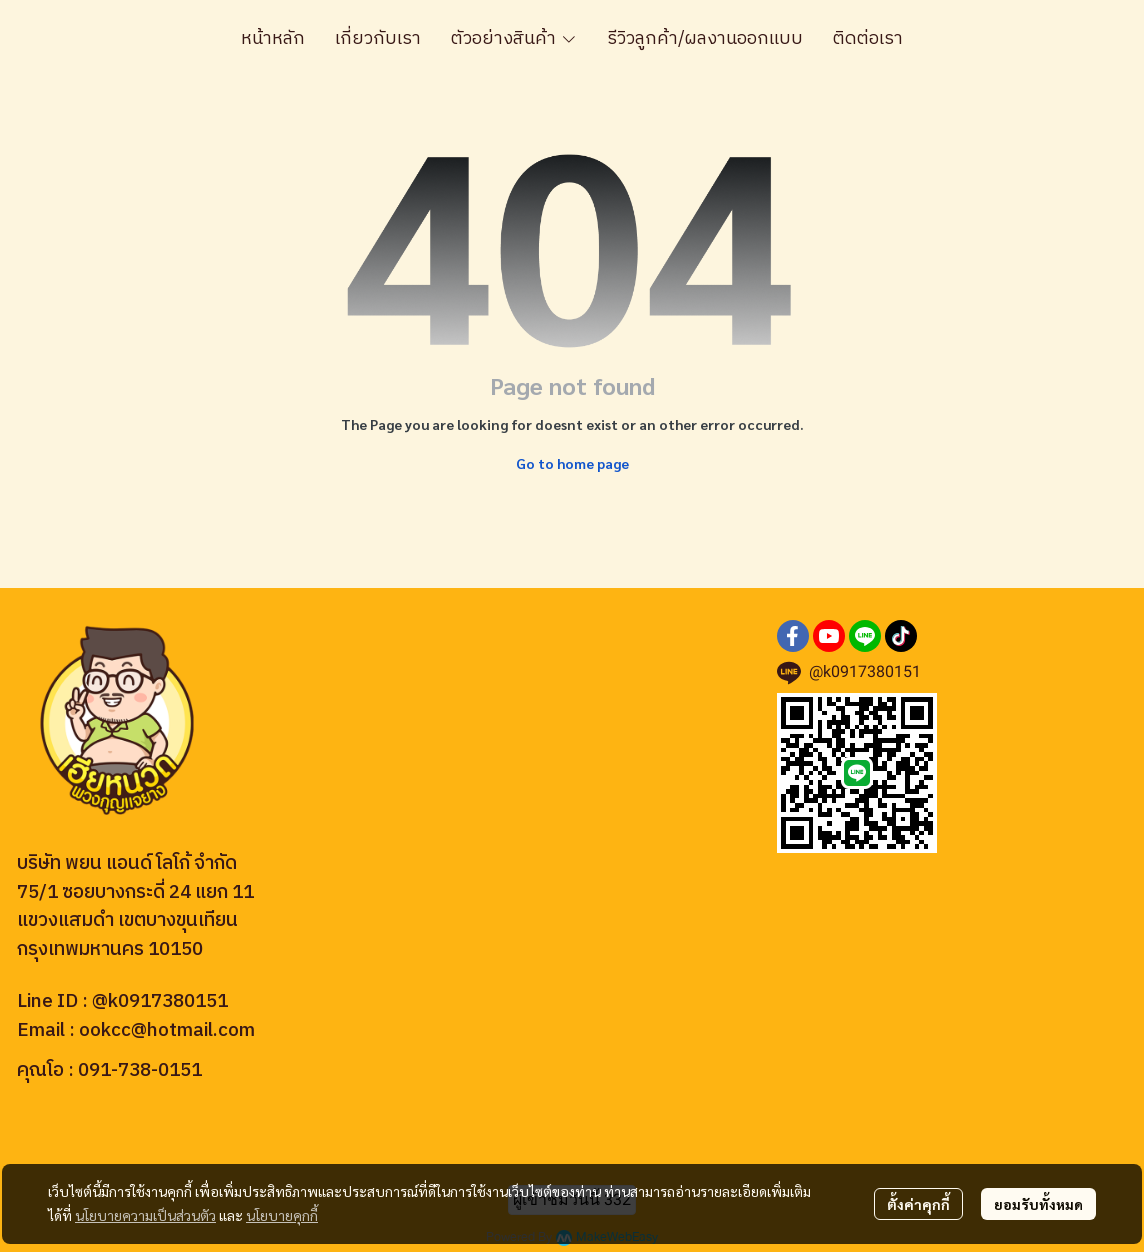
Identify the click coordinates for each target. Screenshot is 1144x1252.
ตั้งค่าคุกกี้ (918, 1204)
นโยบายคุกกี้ (282, 1215)
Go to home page (572, 463)
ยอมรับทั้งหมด (1038, 1204)
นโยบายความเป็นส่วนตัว (145, 1215)
